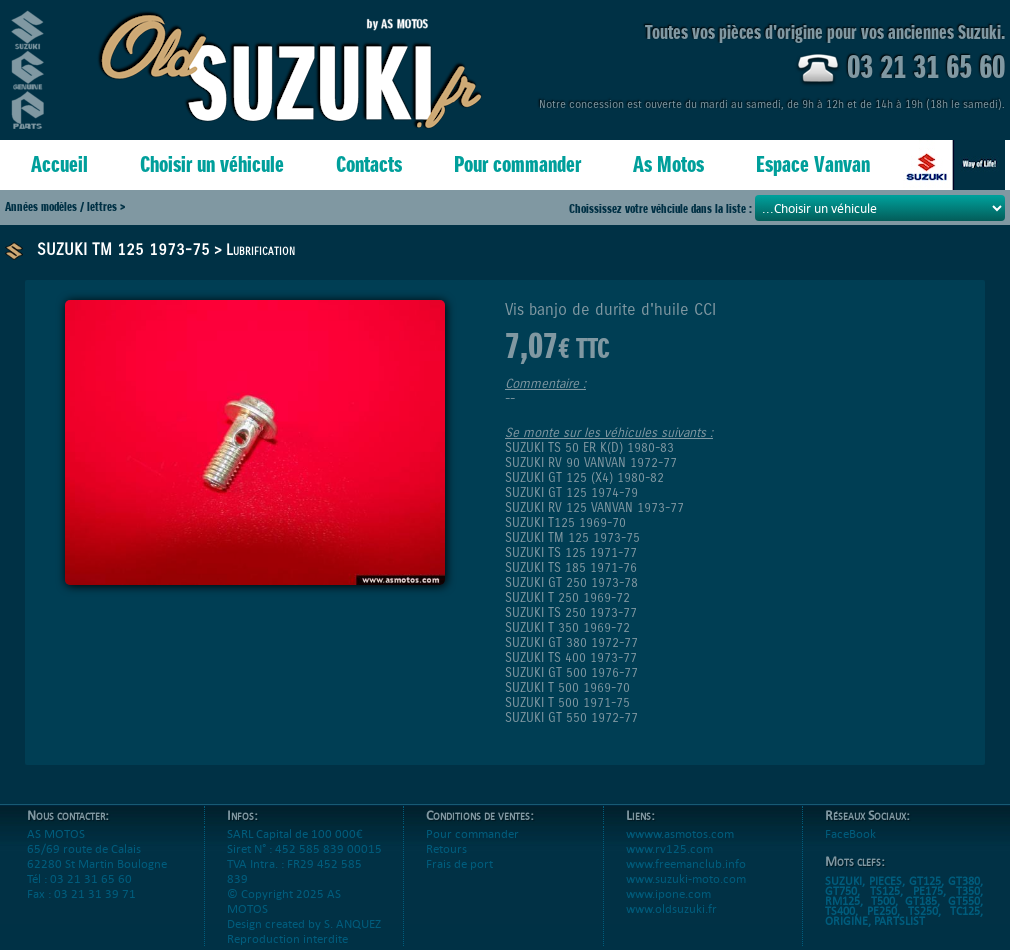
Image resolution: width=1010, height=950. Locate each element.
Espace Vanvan (813, 164)
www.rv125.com (669, 848)
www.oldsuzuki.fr (671, 908)
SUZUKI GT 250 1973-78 (571, 582)
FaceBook (850, 833)
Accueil (59, 164)
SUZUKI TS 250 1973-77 (571, 612)
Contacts (369, 164)
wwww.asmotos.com (680, 833)
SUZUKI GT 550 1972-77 (571, 717)
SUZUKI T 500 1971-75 (567, 702)
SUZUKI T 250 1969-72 (567, 597)
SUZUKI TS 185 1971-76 (571, 567)
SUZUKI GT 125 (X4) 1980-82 (584, 477)
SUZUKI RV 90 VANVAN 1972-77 (591, 462)
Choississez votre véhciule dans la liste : (662, 208)
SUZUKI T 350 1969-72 (567, 627)
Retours (446, 848)
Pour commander (517, 164)
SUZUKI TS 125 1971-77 (571, 552)
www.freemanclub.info (686, 863)
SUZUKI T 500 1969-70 (567, 687)
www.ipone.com (668, 893)
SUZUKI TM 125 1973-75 (123, 249)
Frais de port (459, 863)
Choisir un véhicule (212, 164)
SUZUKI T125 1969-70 (565, 522)
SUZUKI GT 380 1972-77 (571, 642)
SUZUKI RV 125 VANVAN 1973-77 (594, 507)
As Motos (668, 164)
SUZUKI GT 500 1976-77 (571, 672)
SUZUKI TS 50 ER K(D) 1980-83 (589, 447)
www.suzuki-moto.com (686, 878)
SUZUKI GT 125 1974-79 (571, 492)
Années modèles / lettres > (65, 206)
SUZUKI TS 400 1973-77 (571, 657)
